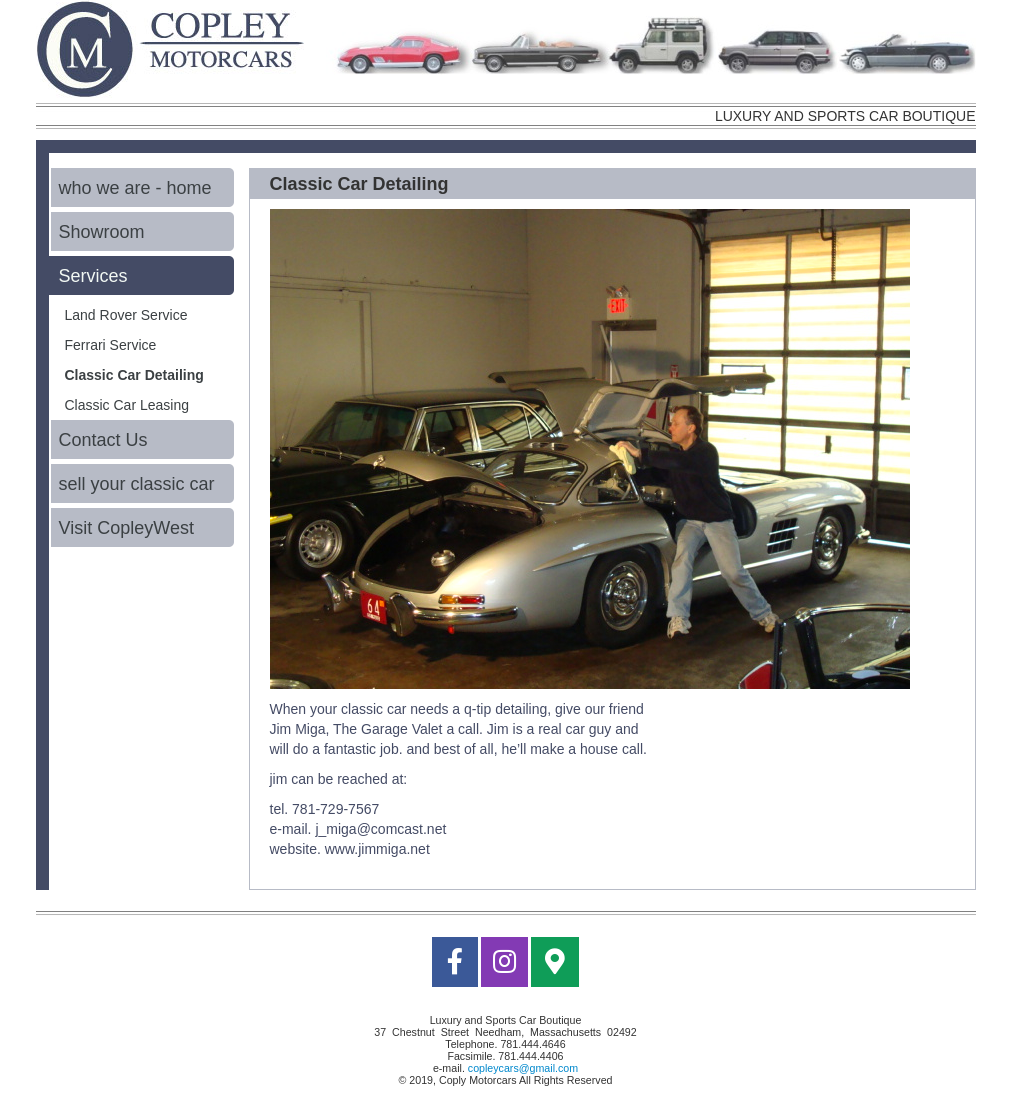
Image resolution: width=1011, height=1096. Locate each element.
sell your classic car (137, 484)
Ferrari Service (111, 345)
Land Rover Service (126, 315)
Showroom (102, 232)
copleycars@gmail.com (523, 1068)
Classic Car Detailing (134, 375)
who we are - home (135, 188)
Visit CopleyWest (126, 528)
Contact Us (103, 440)
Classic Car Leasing (127, 405)
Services (93, 276)
